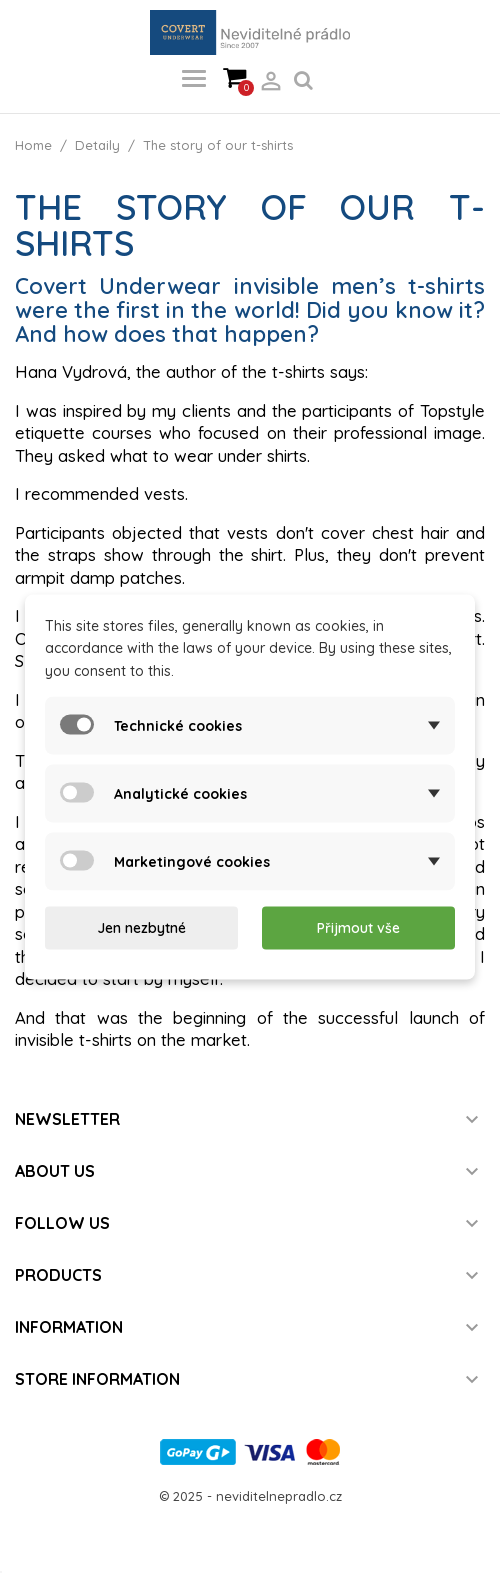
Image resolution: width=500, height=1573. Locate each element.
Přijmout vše (358, 928)
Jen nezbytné (141, 928)
